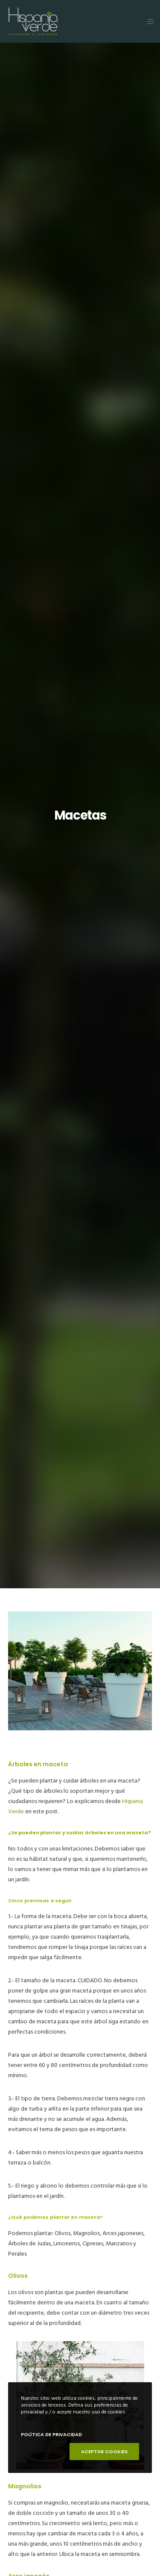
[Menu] (148, 21)
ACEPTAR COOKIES (104, 2451)
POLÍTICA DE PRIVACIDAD (51, 2434)
